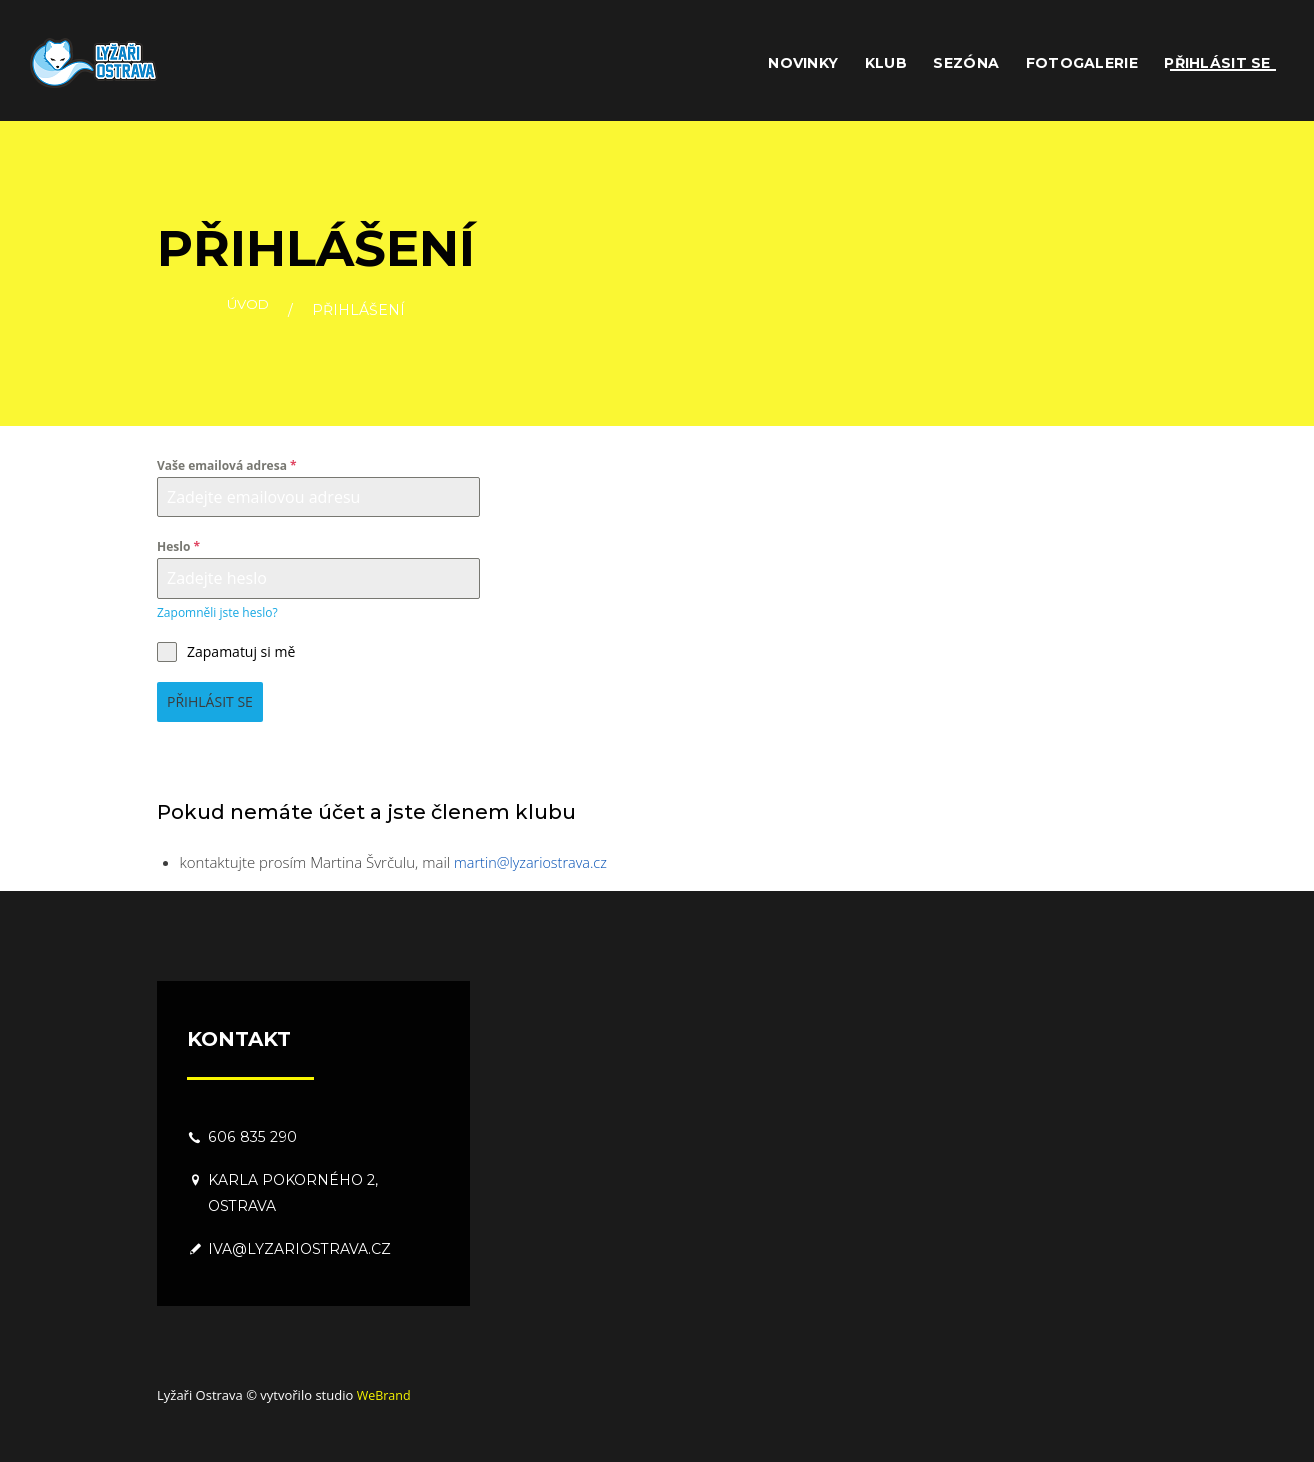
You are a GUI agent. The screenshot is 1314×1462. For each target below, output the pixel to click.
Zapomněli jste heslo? (217, 612)
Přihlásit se (210, 701)
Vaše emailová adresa (227, 465)
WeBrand (385, 1395)
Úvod (248, 311)
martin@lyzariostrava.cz (533, 862)
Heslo (178, 546)
